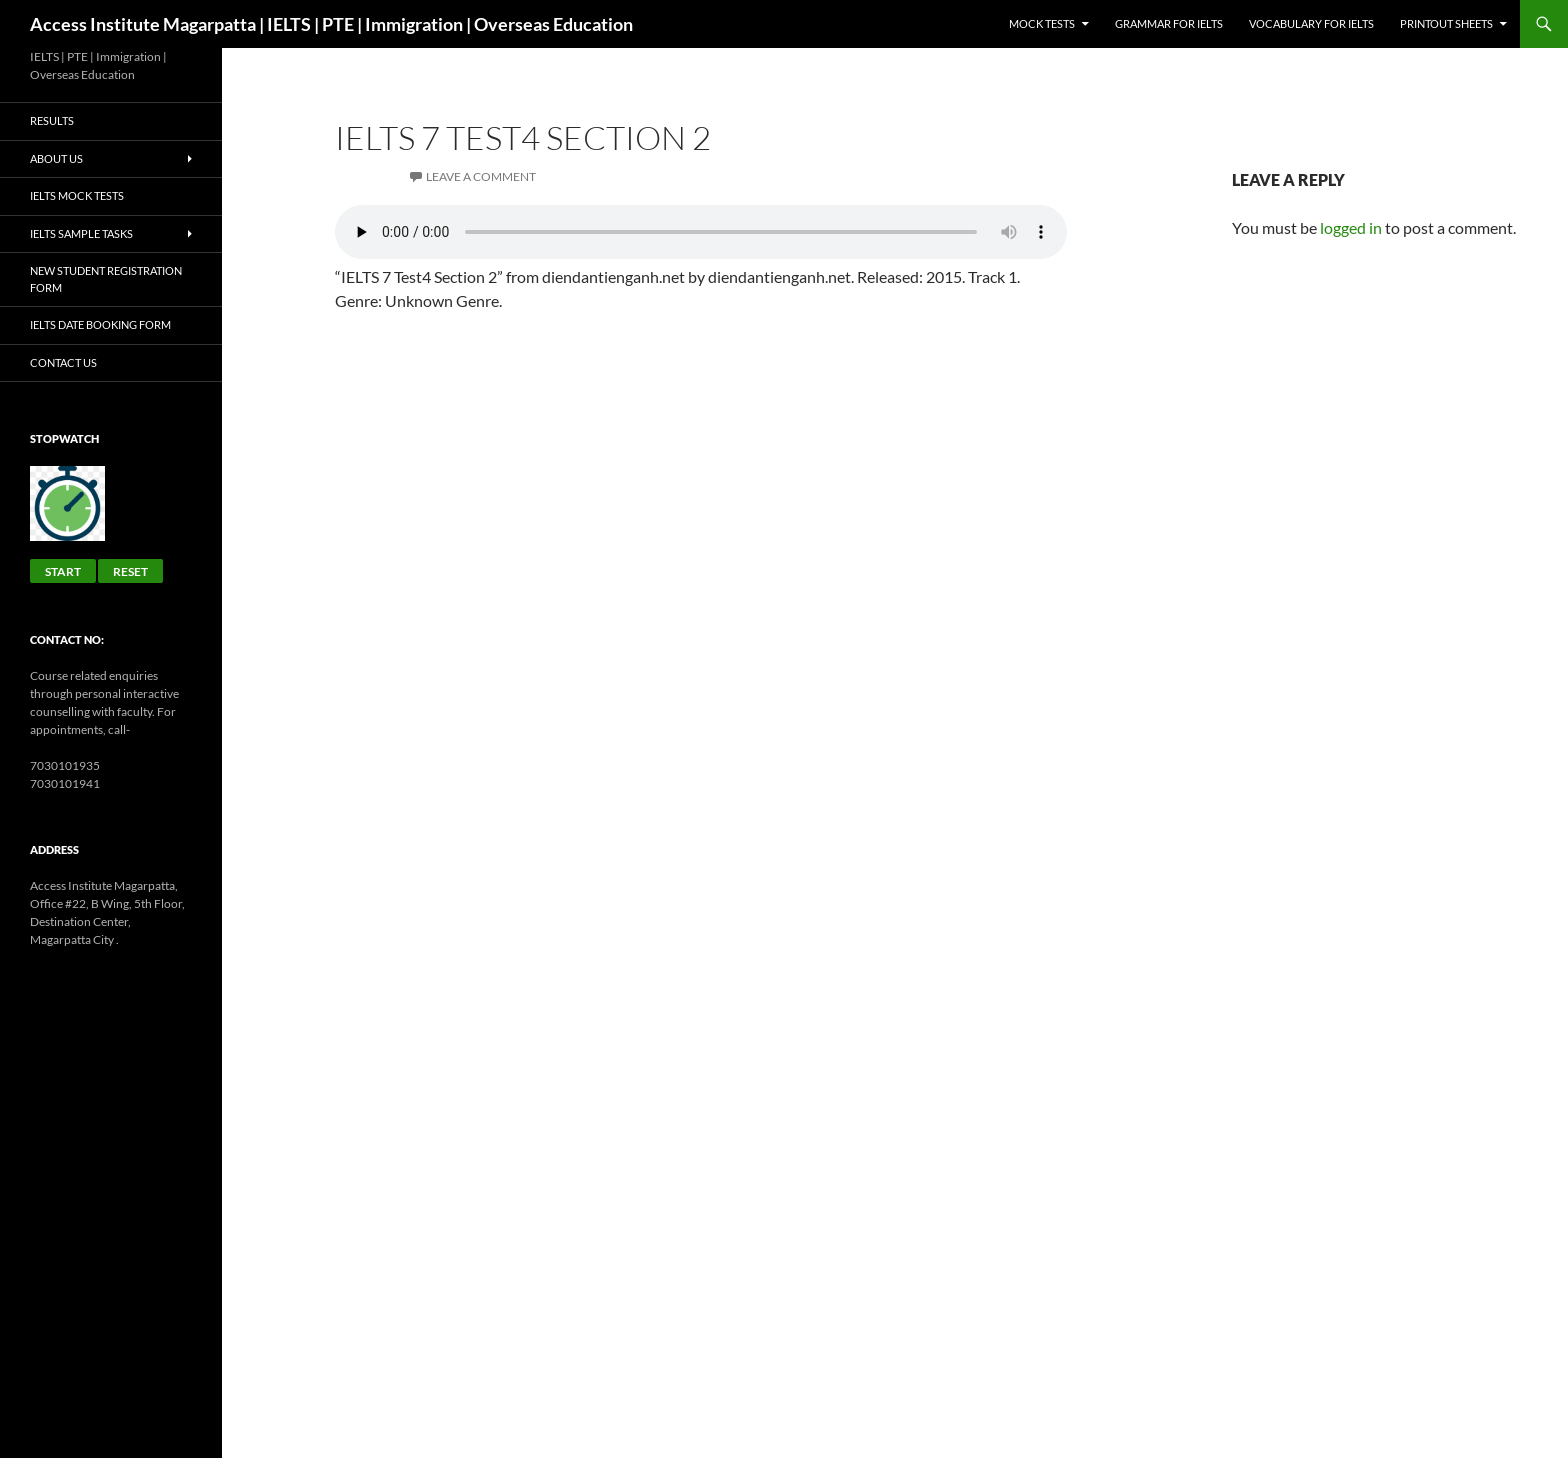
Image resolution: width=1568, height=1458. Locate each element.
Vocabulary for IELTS (1311, 23)
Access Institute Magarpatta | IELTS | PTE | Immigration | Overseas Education (331, 24)
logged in (1351, 227)
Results (52, 120)
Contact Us (63, 362)
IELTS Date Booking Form (100, 324)
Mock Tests (1042, 23)
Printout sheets (1446, 23)
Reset (130, 571)
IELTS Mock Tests (77, 195)
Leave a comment (481, 176)
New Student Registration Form (106, 279)
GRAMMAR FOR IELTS (1169, 23)
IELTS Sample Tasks (81, 233)
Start (63, 571)
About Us (56, 158)
